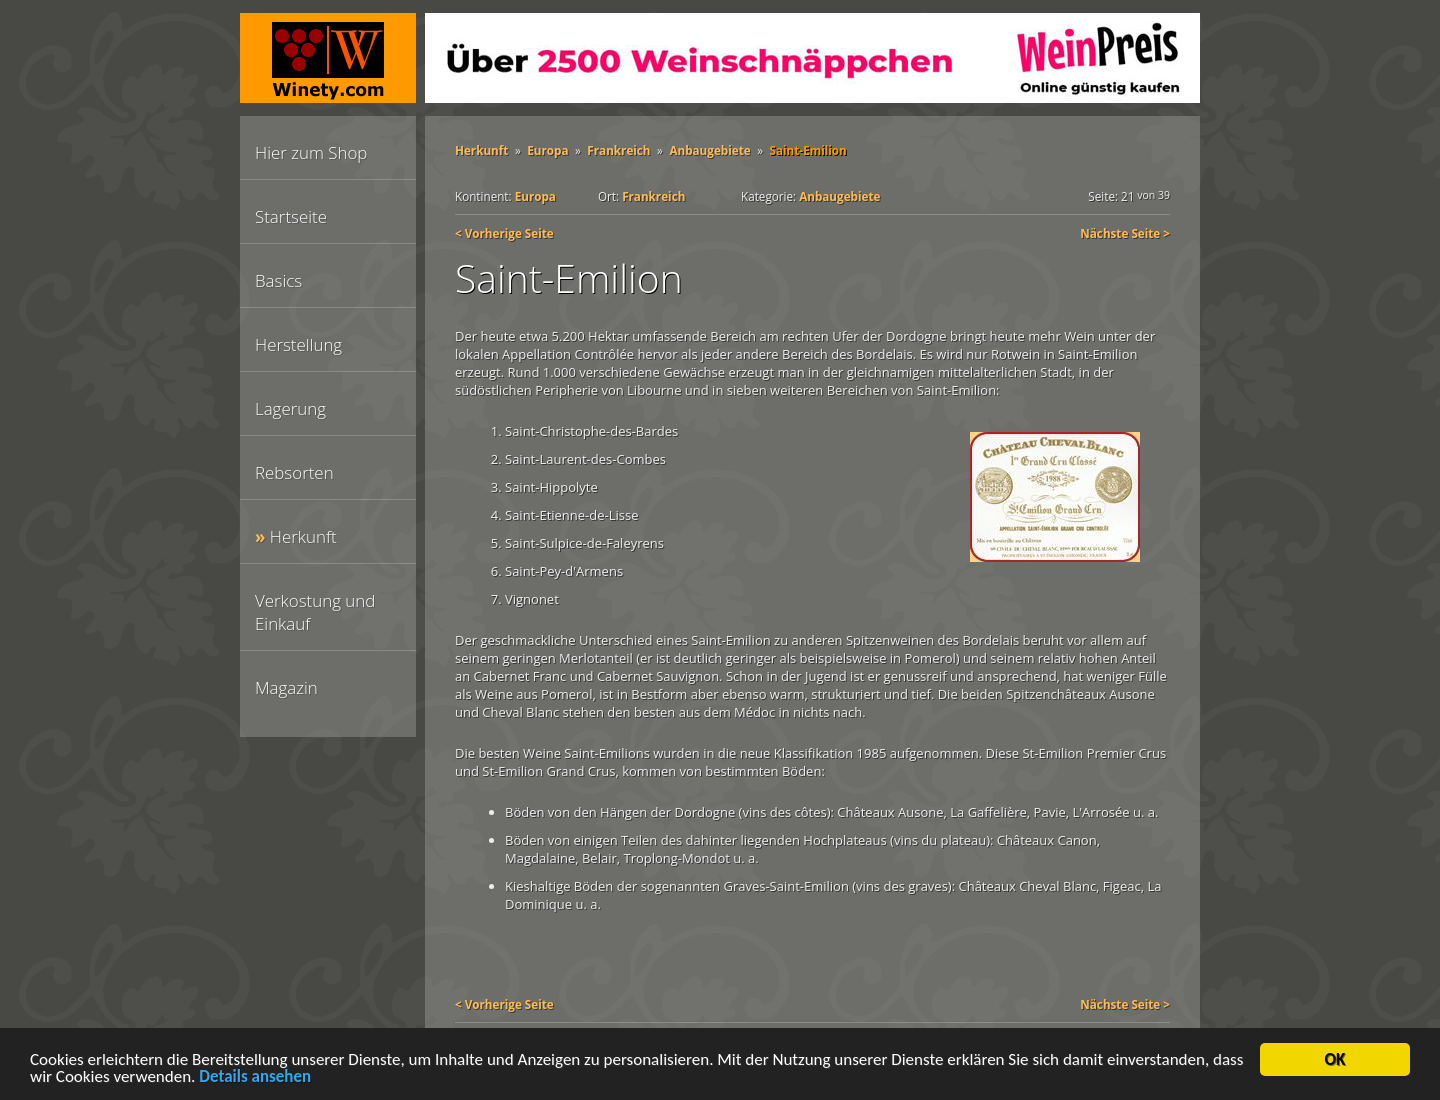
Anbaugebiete (709, 150)
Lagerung (290, 408)
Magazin (286, 687)
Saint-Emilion (808, 150)
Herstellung (298, 344)
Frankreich (618, 150)
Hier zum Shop (311, 152)
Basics (278, 280)
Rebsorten (294, 472)
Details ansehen (255, 1080)
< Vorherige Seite (504, 233)
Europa (547, 150)
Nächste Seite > (1125, 233)
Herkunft (303, 536)
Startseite (291, 216)
